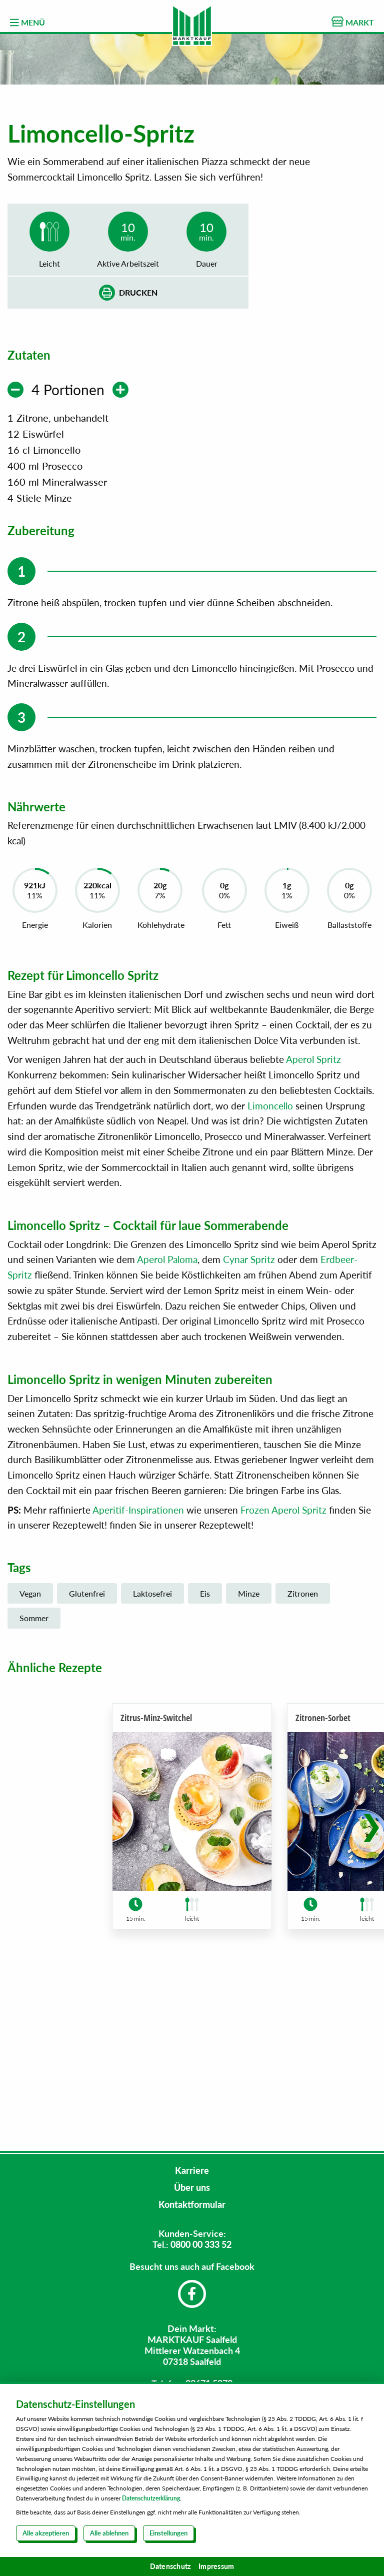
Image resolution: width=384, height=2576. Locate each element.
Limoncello (270, 1271)
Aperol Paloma (167, 1425)
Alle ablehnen (109, 2533)
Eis (205, 1759)
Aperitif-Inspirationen (138, 1675)
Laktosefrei (152, 1759)
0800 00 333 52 (201, 2244)
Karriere (192, 2170)
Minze (249, 1759)
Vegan (30, 1759)
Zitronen (303, 1759)
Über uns (192, 2187)
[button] (371, 1986)
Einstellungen (169, 2533)
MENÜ (27, 23)
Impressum (216, 2566)
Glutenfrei (87, 1759)
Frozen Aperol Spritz (283, 1675)
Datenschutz (170, 2566)
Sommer (34, 1783)
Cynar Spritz (249, 1425)
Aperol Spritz (313, 1224)
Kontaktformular (192, 2204)
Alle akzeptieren (45, 2533)
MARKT (353, 22)
